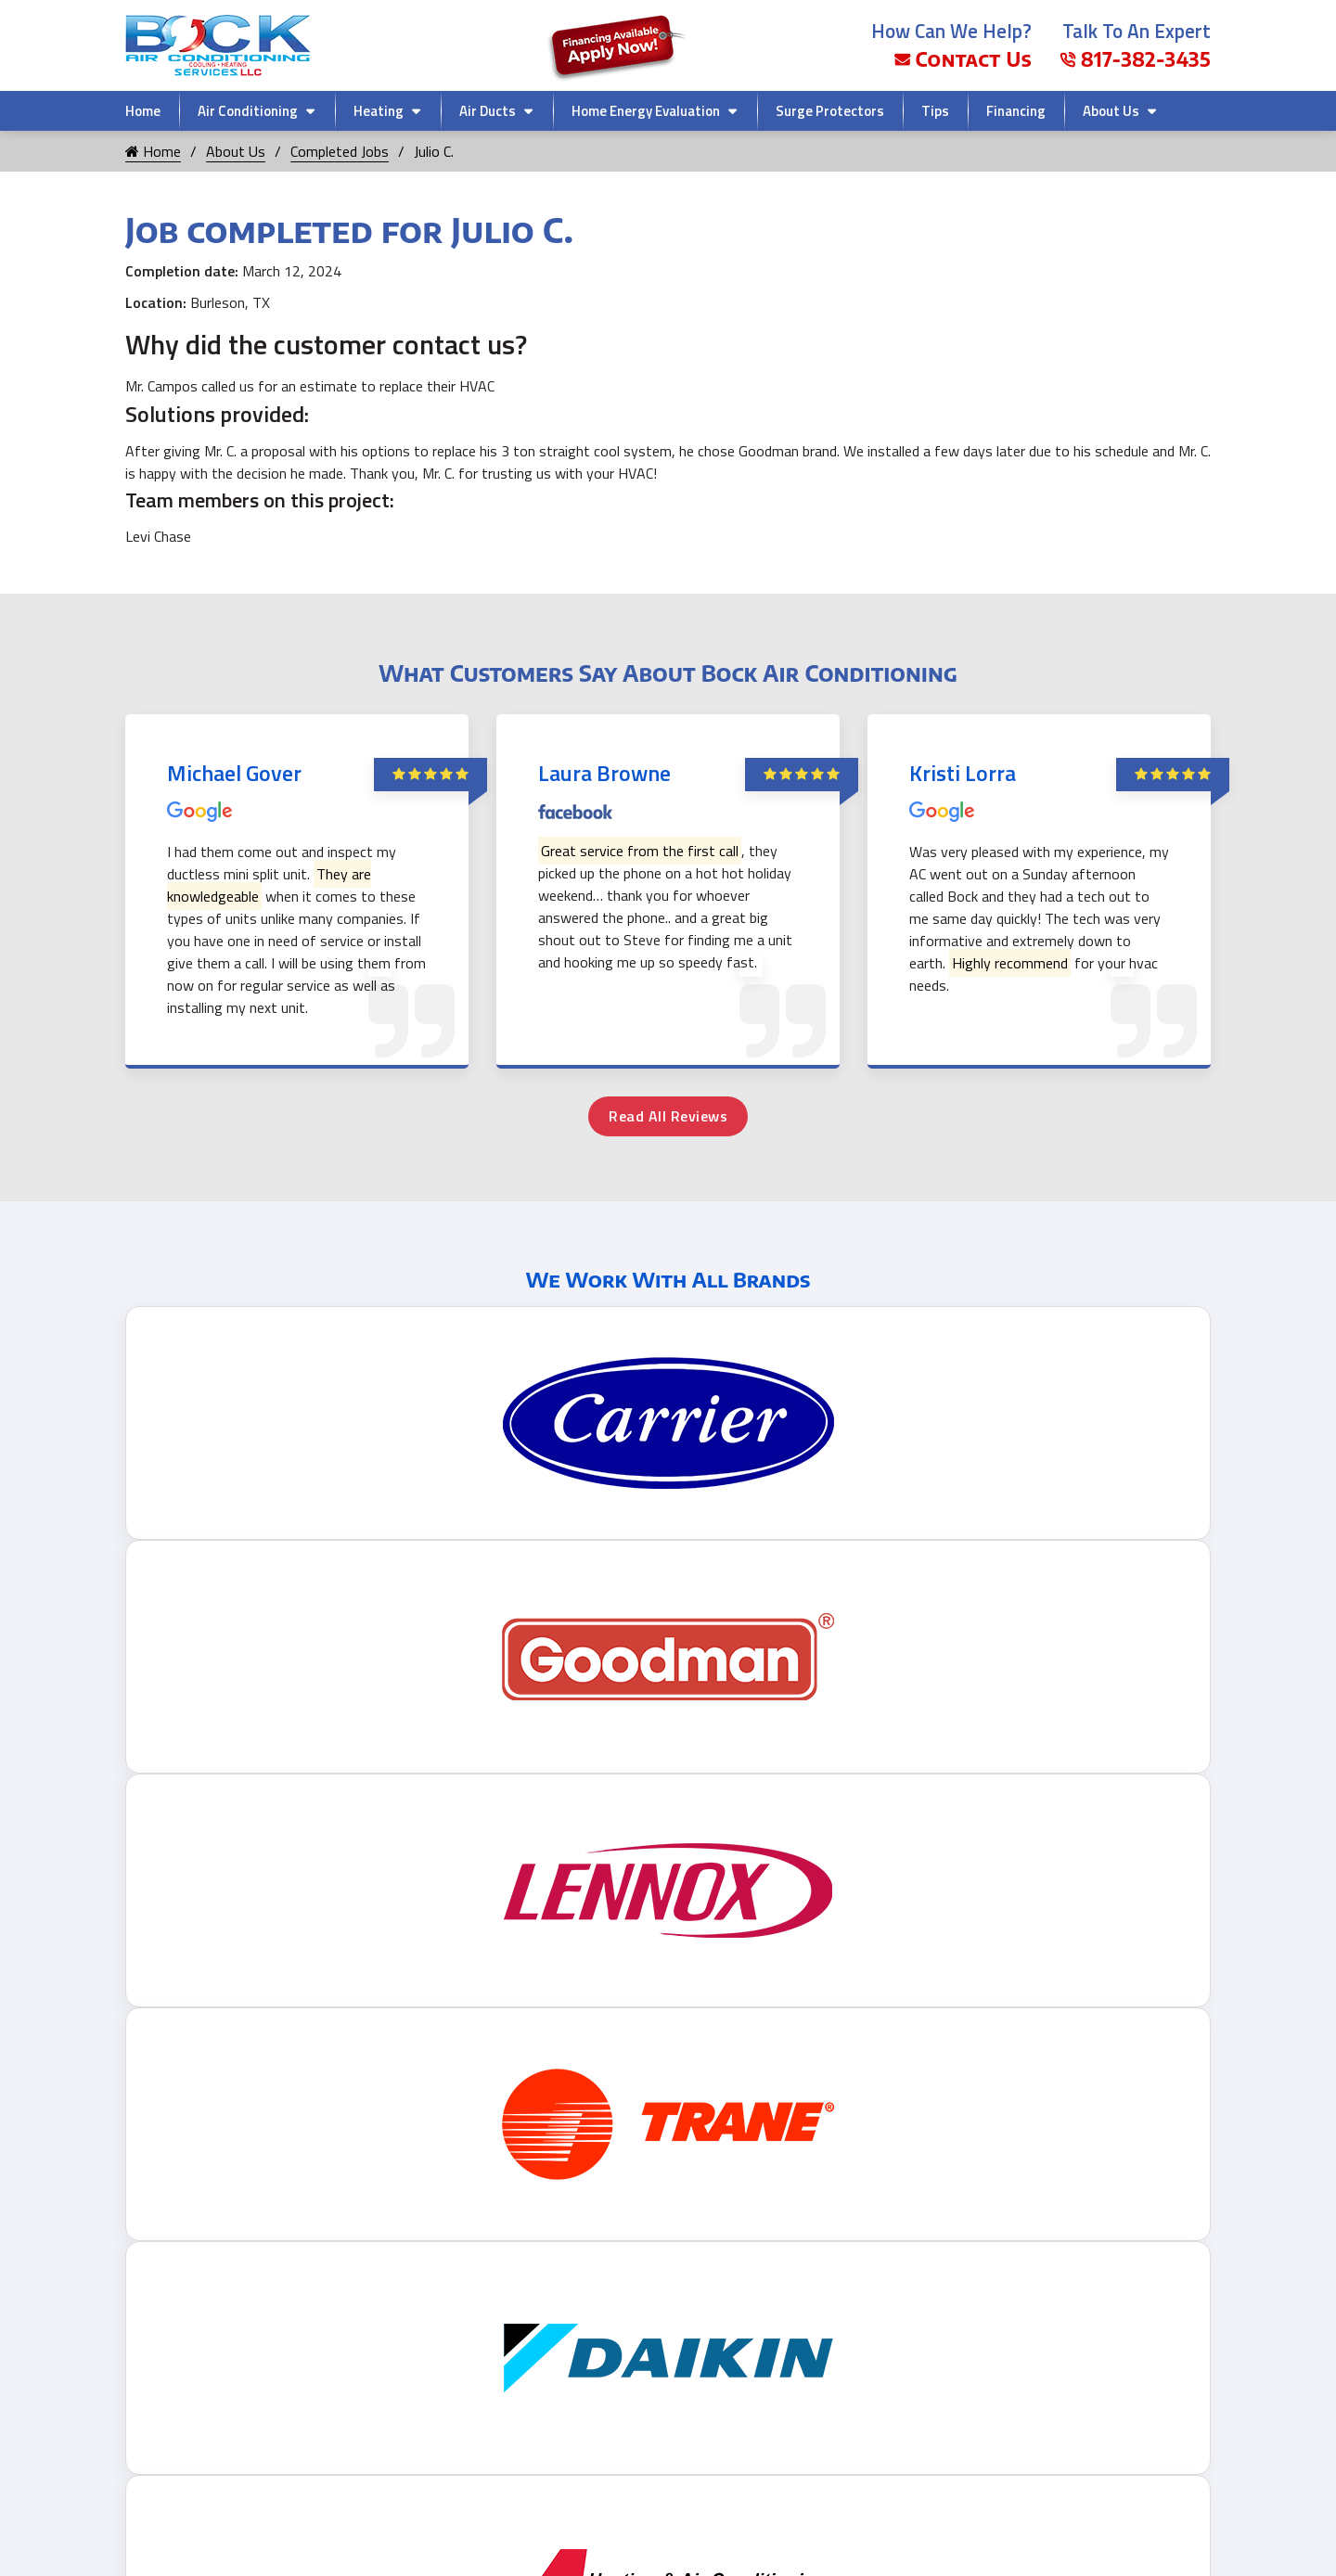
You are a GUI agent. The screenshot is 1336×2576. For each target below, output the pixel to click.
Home (143, 111)
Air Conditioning (248, 111)
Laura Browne (604, 772)
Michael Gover (234, 772)
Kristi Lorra (962, 772)
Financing (1016, 111)
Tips (935, 111)
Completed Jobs (339, 151)
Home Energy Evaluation (646, 111)
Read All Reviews (668, 1116)
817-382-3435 (1135, 58)
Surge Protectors (830, 111)
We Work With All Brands (668, 1279)
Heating (378, 111)
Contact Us (963, 58)
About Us (1111, 111)
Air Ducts (487, 111)
